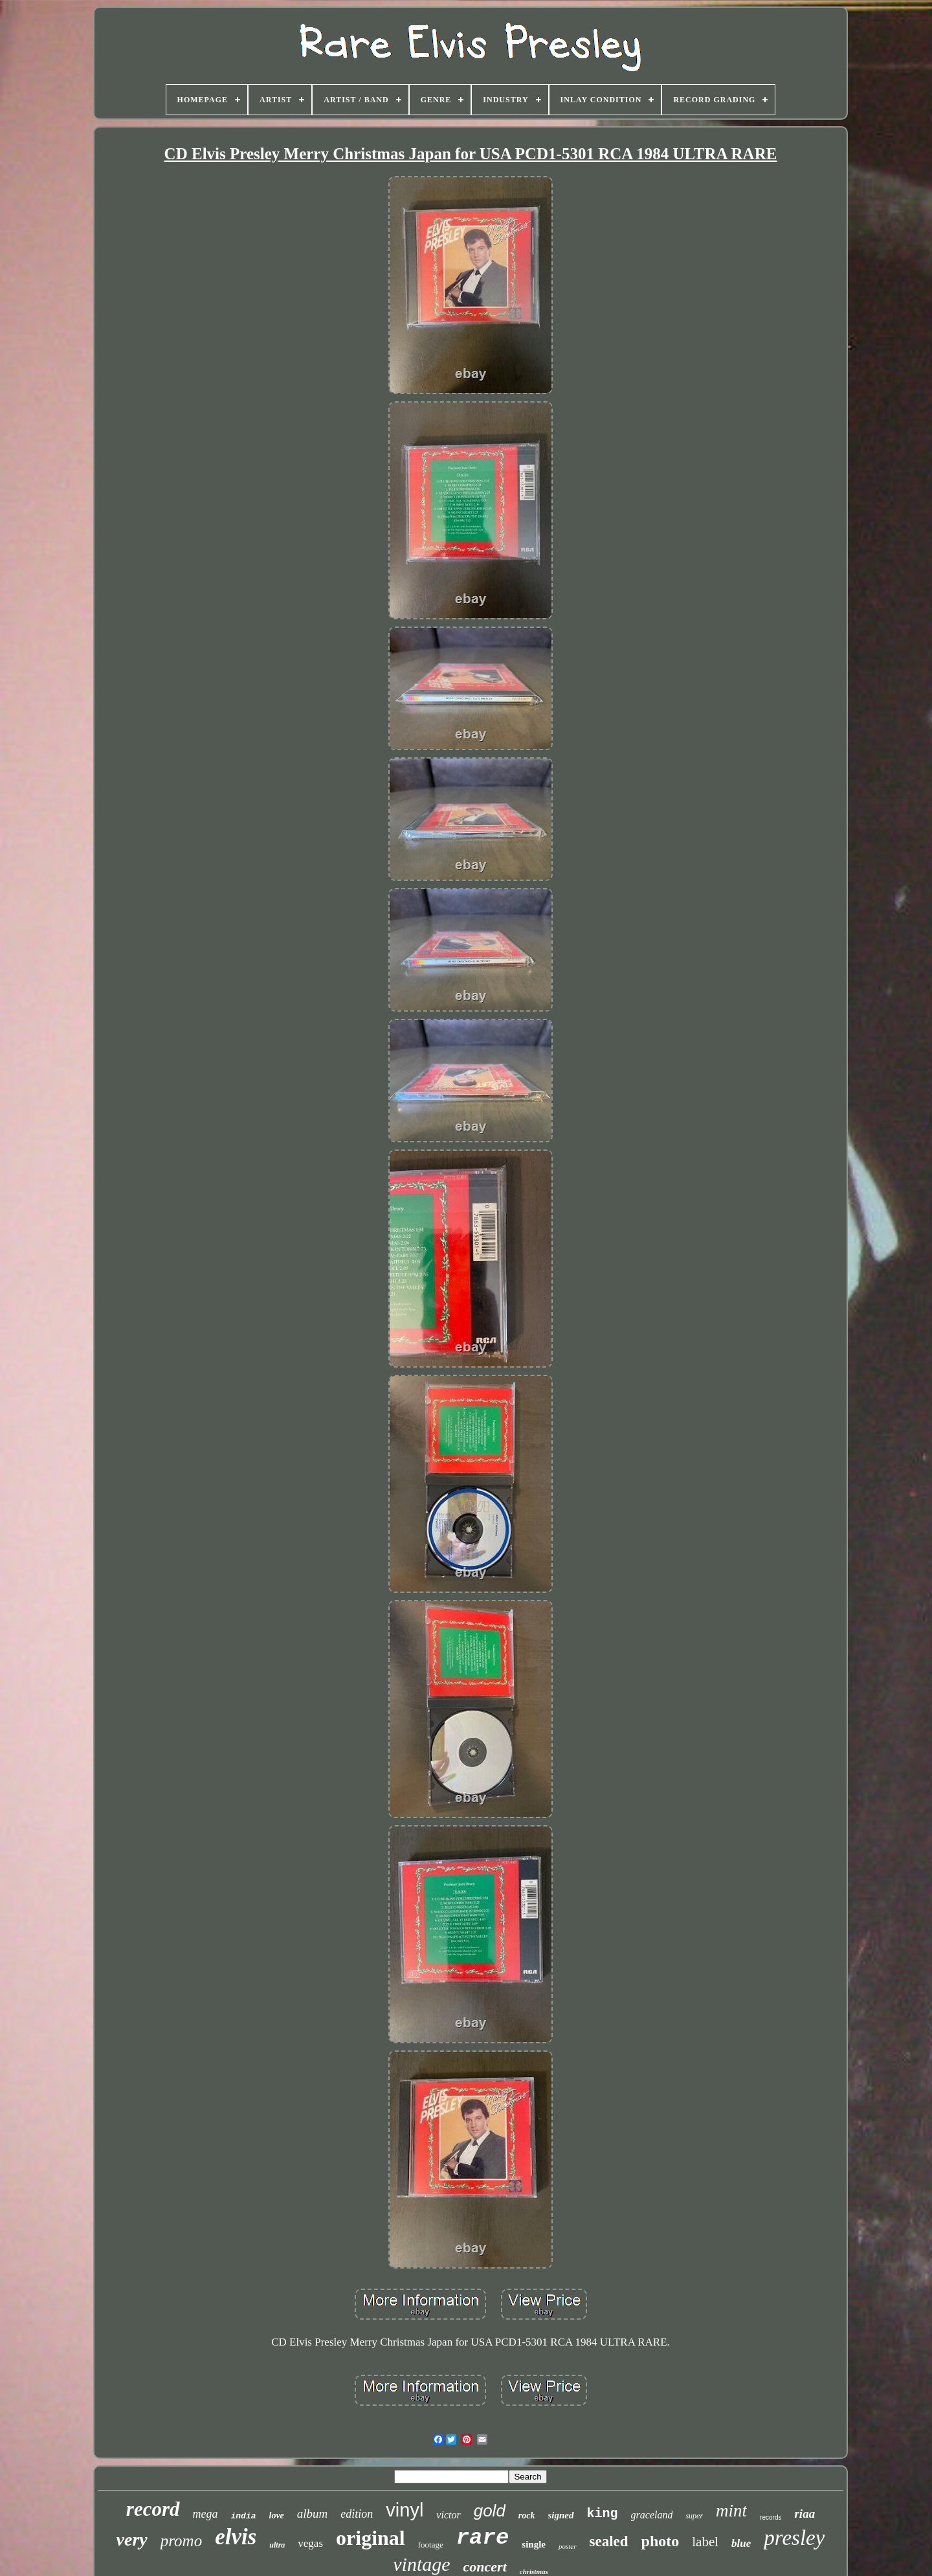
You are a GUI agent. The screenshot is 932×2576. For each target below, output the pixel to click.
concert (485, 2567)
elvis (235, 2536)
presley (794, 2537)
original (370, 2537)
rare (482, 2538)
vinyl (404, 2510)
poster (568, 2546)
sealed (609, 2541)
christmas (534, 2571)
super (694, 2515)
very (132, 2539)
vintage (421, 2564)
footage (430, 2544)
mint (731, 2510)
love (276, 2515)
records (770, 2517)
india (243, 2516)
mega (205, 2513)
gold (489, 2510)
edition (356, 2513)
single (534, 2544)
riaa (804, 2513)
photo (660, 2541)
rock (526, 2515)
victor (448, 2514)
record (153, 2509)
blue (741, 2543)
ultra (277, 2544)
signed (561, 2515)
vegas (310, 2543)
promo (181, 2540)
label (705, 2541)
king (602, 2513)
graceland (652, 2514)
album (312, 2513)
